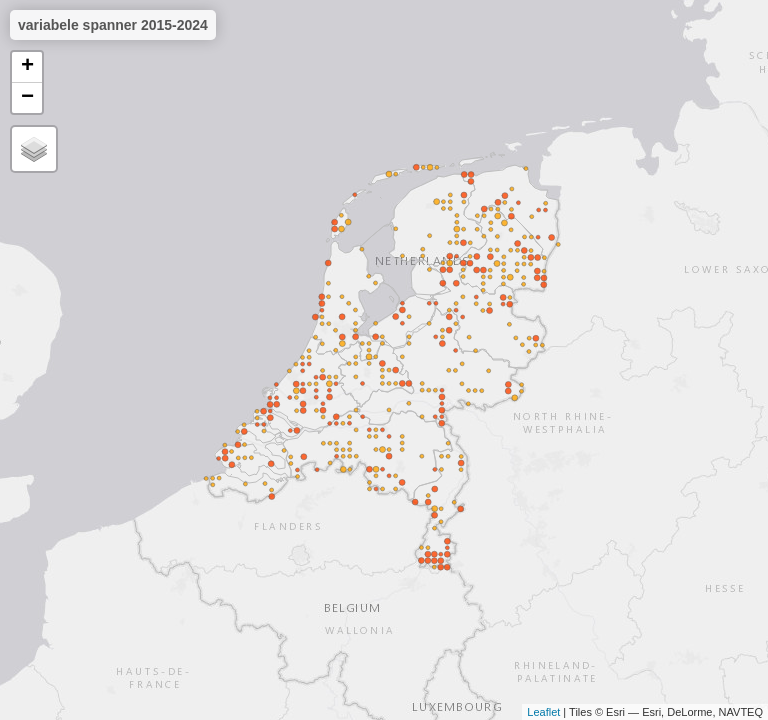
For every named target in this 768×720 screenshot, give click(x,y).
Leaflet (543, 712)
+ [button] (27, 67)
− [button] (27, 98)
